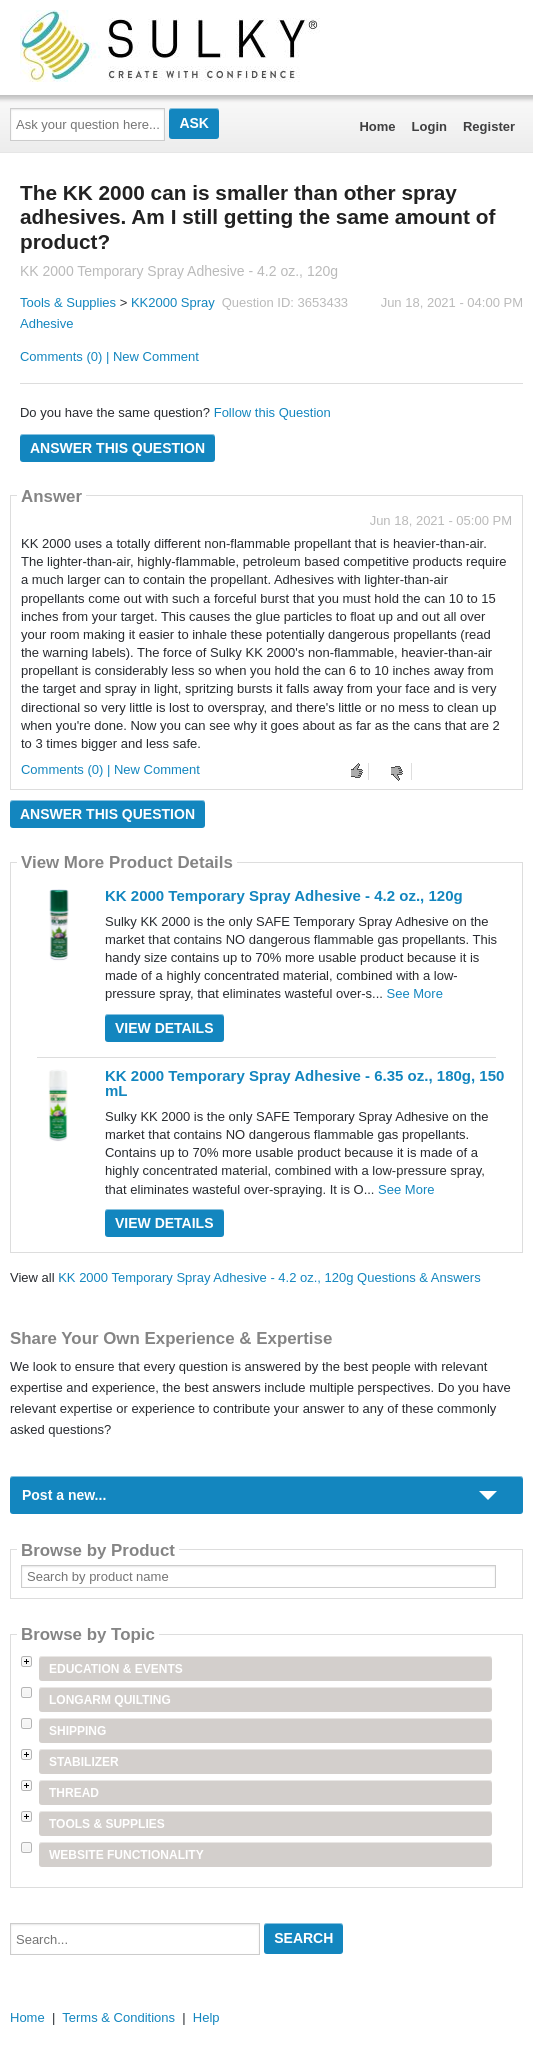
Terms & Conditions (118, 2017)
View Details (164, 1028)
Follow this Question (272, 412)
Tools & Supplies (68, 302)
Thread (74, 1793)
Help (206, 2017)
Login (429, 126)
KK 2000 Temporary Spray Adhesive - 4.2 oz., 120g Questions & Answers (269, 1277)
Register (489, 126)
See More (415, 993)
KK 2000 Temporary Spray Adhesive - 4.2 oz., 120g (284, 895)
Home (377, 126)
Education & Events (116, 1669)
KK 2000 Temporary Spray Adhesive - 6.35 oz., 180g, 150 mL (304, 1083)
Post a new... (64, 1495)
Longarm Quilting (110, 1700)
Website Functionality (126, 1855)
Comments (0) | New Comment (109, 356)
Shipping (77, 1731)
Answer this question (117, 448)
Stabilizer (84, 1762)
